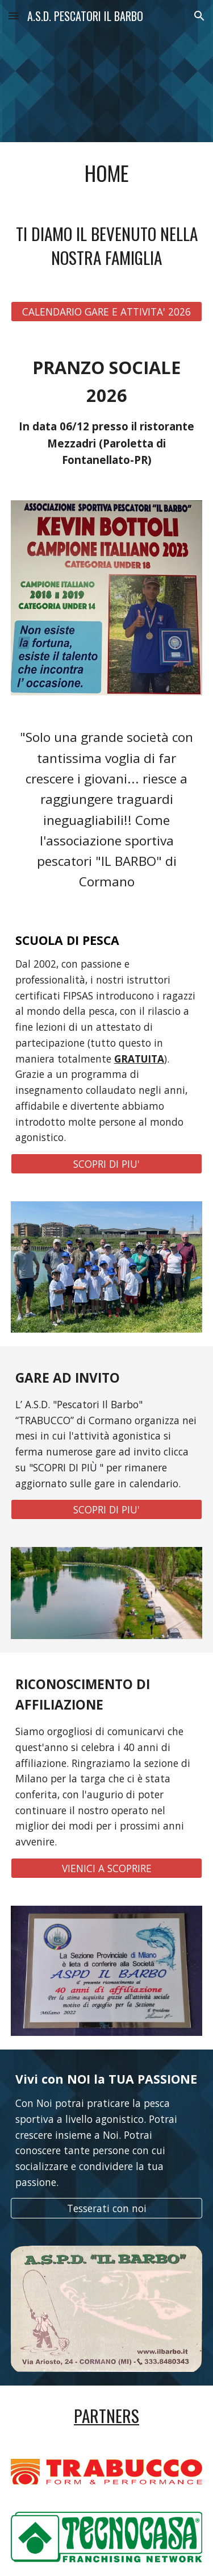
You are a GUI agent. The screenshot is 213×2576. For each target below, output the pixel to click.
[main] (107, 173)
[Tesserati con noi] (106, 2208)
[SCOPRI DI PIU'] (106, 1164)
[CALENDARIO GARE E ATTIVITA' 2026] (106, 311)
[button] (13, 15)
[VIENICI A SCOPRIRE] (106, 1868)
